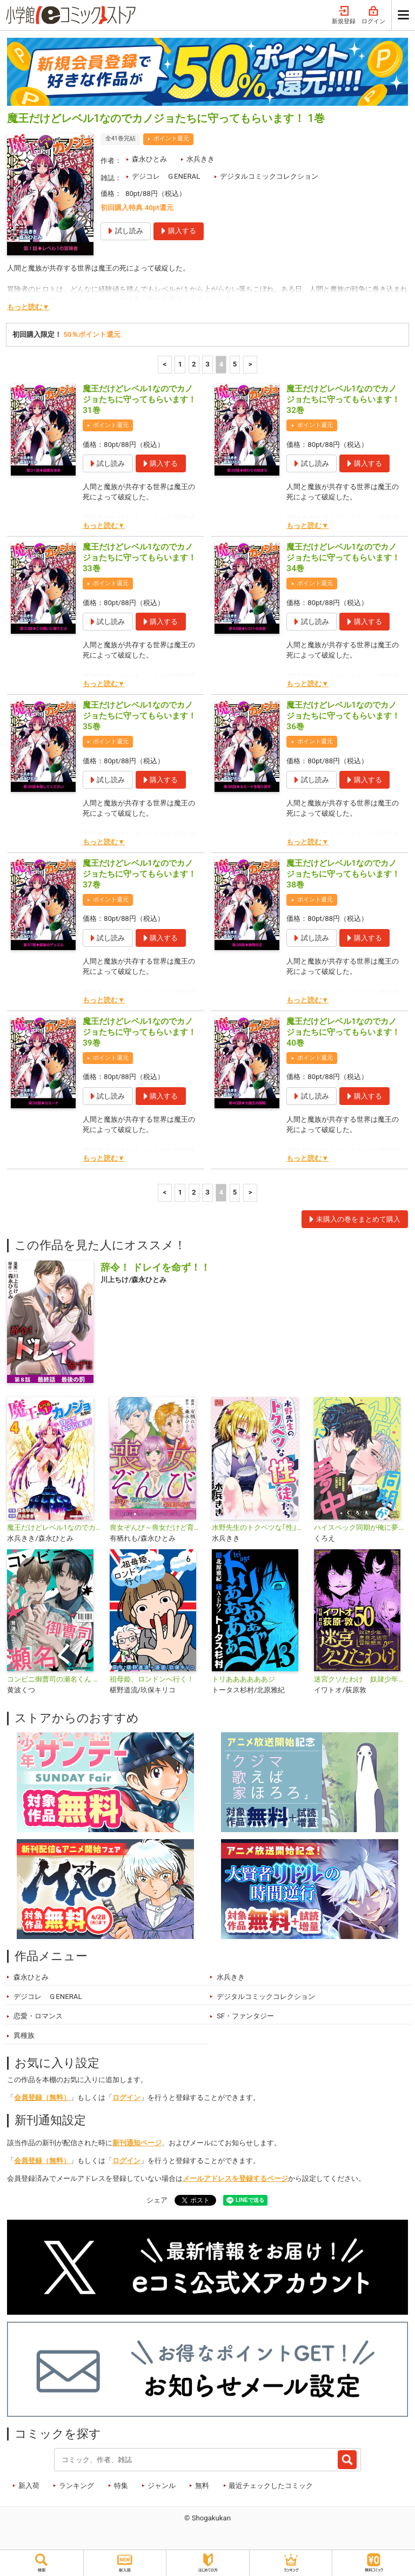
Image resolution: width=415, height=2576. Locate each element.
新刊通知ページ (137, 2143)
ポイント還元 (171, 138)
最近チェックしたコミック (271, 2486)
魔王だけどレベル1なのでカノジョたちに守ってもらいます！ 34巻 (343, 557)
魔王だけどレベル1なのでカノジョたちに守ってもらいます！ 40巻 (343, 1032)
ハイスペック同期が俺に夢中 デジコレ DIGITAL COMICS (360, 1527)
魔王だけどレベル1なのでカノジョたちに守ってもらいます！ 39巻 (139, 1032)
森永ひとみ (149, 159)
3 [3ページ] (207, 364)
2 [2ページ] (194, 364)
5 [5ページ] (235, 364)
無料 (202, 2486)
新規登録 (344, 15)
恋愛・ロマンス (38, 2016)
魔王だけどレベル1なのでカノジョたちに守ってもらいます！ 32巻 (343, 399)
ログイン (373, 15)
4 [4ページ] (221, 364)
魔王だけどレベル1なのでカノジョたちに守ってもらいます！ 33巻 (139, 557)
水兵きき (200, 159)
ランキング (76, 2486)
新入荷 (28, 2486)
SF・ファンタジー (245, 2016)
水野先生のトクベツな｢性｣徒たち (258, 1527)
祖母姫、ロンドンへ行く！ (152, 1679)
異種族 (24, 2035)
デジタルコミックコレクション (269, 176)
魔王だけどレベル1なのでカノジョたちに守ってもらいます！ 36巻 (343, 715)
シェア (157, 2200)
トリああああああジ (243, 1679)
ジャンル (162, 2486)
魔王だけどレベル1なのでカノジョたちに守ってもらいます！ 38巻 (343, 874)
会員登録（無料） (42, 2097)
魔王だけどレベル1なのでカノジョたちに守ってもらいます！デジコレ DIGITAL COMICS (54, 1527)
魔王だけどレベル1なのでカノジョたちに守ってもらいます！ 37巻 (139, 874)
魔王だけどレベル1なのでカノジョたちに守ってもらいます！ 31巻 (139, 399)
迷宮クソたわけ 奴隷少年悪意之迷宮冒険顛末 (360, 1679)
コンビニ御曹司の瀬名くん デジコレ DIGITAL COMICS (54, 1679)
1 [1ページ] (180, 364)
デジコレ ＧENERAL (166, 176)
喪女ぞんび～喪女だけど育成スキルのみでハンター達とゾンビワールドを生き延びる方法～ (156, 1527)
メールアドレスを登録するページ (235, 2178)
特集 (121, 2486)
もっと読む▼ (28, 307)
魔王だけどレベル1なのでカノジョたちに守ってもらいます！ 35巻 (139, 715)
